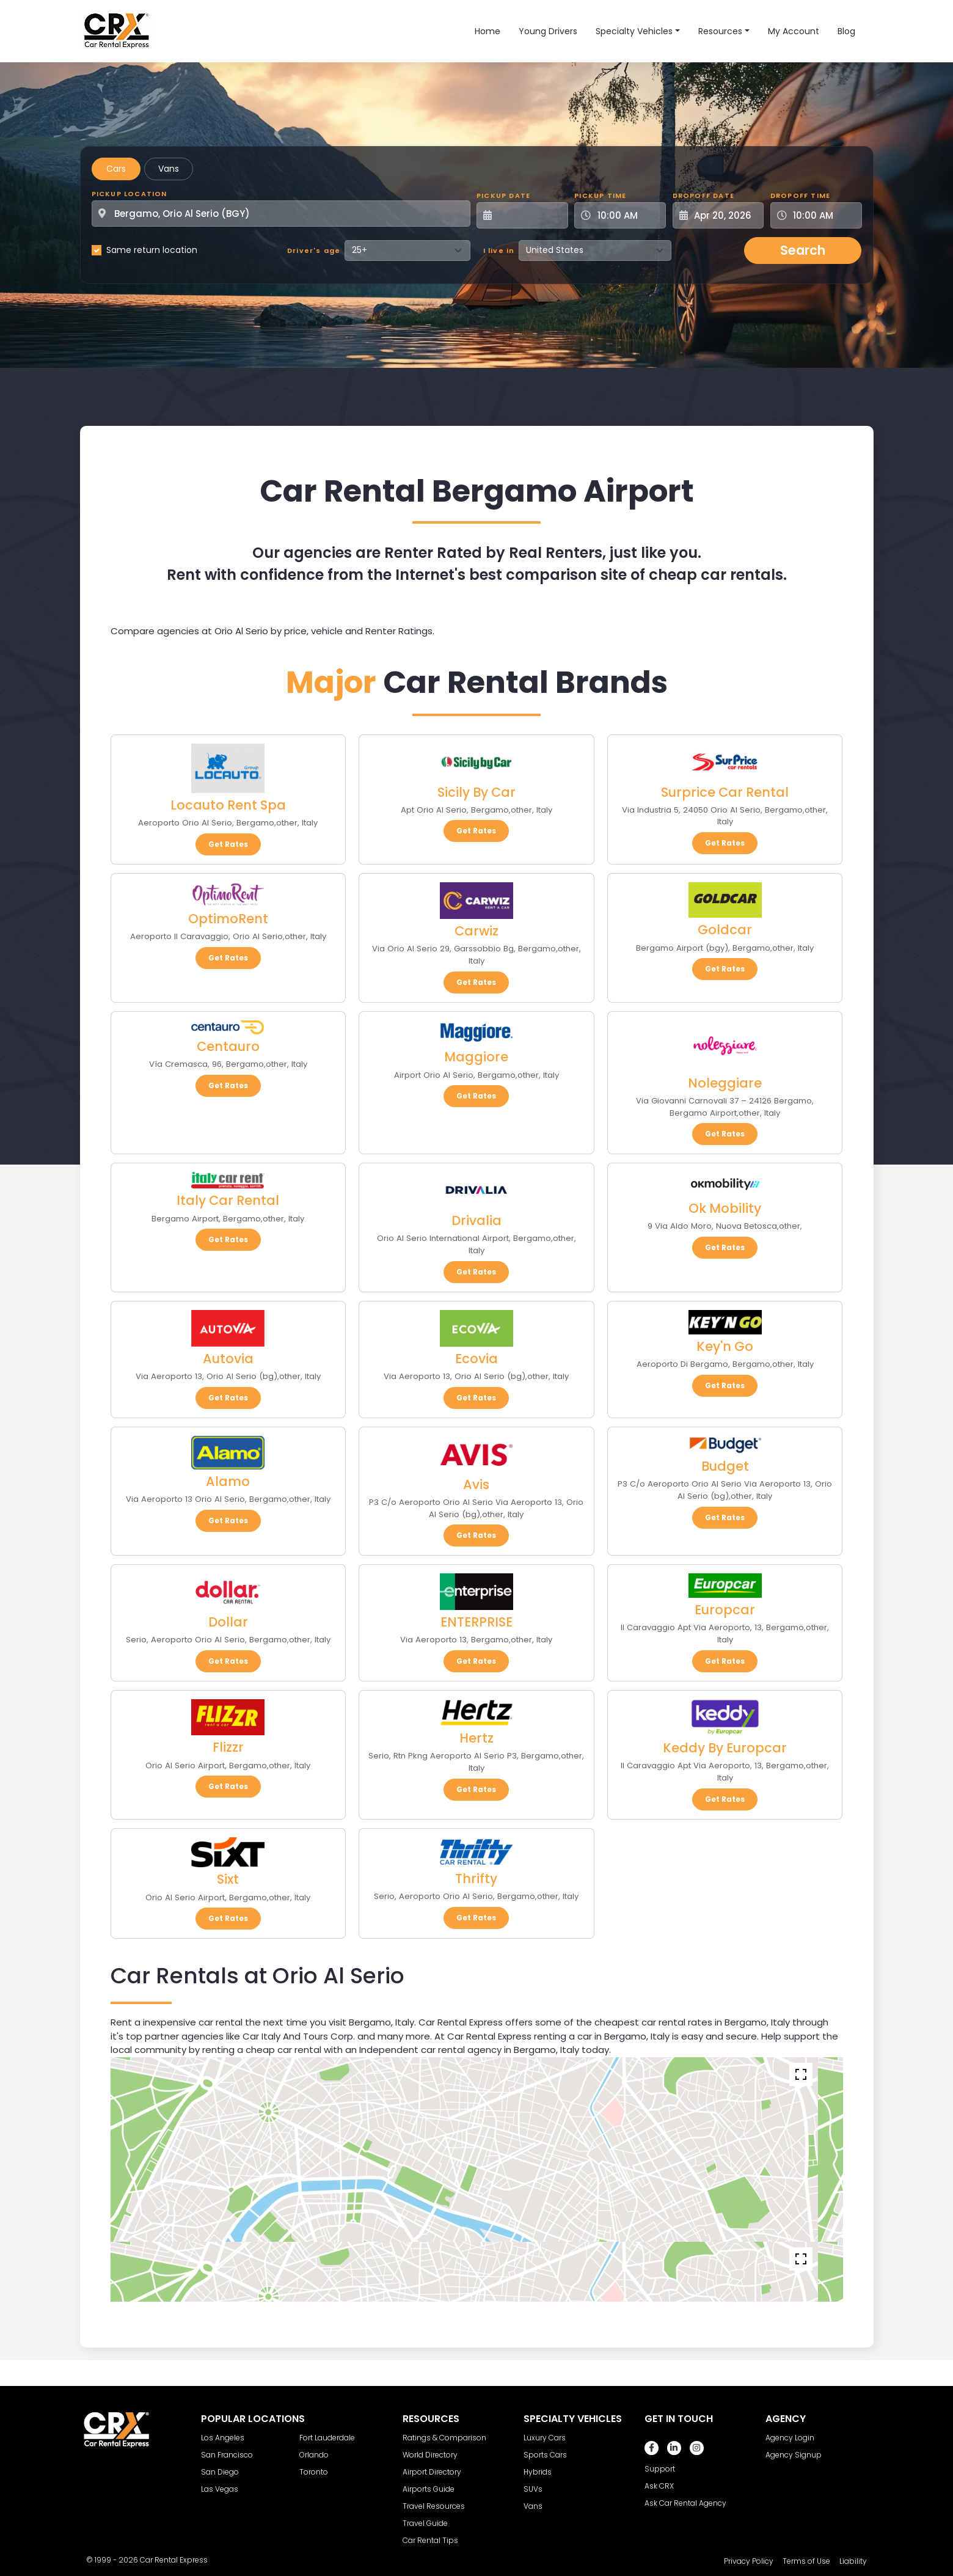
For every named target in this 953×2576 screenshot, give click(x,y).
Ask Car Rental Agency (685, 2503)
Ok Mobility (724, 1208)
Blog (846, 31)
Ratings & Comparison (444, 2437)
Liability (853, 2561)
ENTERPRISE (476, 1622)
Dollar (228, 1622)
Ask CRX (659, 2486)
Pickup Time (600, 195)
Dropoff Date (703, 195)
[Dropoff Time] (823, 215)
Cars (116, 169)
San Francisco (227, 2455)
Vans (168, 169)
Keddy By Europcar (725, 1748)
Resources (720, 31)
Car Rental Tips (430, 2540)
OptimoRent (228, 919)
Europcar (725, 1610)
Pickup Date (503, 195)
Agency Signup (793, 2455)
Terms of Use (806, 2561)
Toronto (313, 2472)
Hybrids (538, 2472)
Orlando (314, 2455)
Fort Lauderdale (327, 2437)
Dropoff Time (800, 195)
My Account (793, 31)
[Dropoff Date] (725, 215)
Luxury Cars (545, 2437)
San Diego (220, 2472)
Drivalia (476, 1220)
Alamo (228, 1481)
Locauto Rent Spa (228, 805)
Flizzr (228, 1747)
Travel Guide (425, 2523)
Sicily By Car (476, 792)
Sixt (228, 1879)
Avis (476, 1484)
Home (487, 31)
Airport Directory (432, 2472)
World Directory (430, 2455)
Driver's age (313, 250)
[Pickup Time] (627, 215)
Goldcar (725, 930)
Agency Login (789, 2437)
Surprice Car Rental (725, 792)
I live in (499, 250)
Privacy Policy (748, 2561)
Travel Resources (434, 2506)
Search (802, 250)
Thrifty (476, 1878)
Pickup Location (129, 194)
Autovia (228, 1358)
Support (659, 2469)
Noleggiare (725, 1083)
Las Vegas (219, 2489)
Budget (725, 1466)
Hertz (476, 1738)
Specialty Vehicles (634, 31)
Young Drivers (548, 31)
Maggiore (476, 1057)
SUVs (533, 2489)
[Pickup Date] (529, 215)
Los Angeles (222, 2437)
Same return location (151, 250)
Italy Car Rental (228, 1200)
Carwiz (476, 931)
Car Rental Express (174, 2560)
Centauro (228, 1046)
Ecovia (476, 1358)
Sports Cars (545, 2455)
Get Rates (228, 844)
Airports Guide (429, 2489)
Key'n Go (724, 1346)
